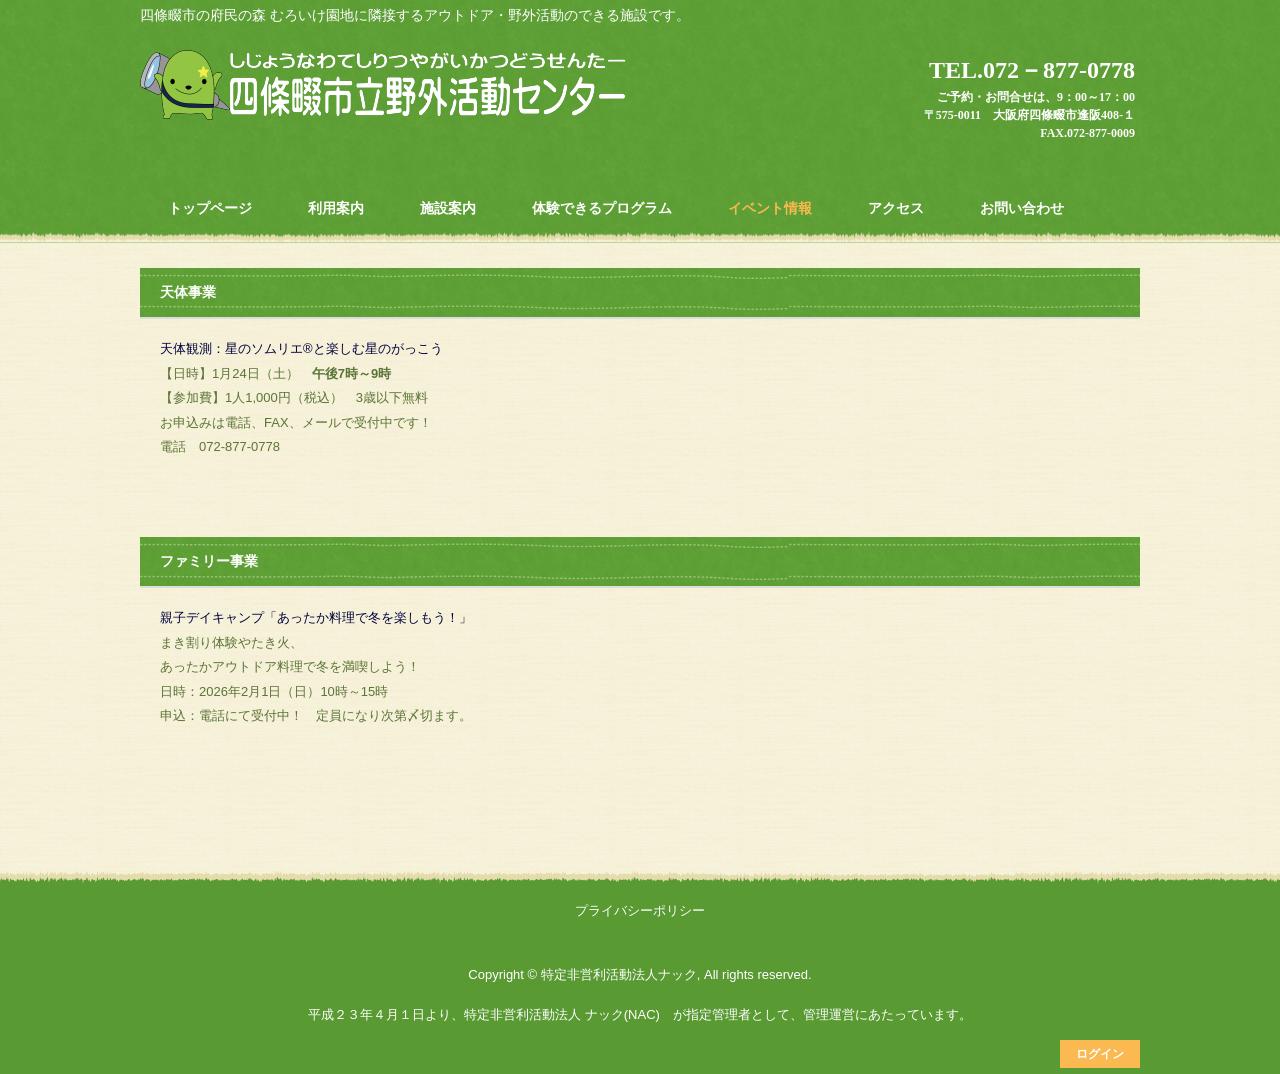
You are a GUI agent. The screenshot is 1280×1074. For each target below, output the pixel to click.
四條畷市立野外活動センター (386, 87)
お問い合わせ (1022, 208)
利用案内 (336, 208)
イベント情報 (770, 208)
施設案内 (448, 208)
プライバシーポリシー (640, 910)
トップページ (210, 208)
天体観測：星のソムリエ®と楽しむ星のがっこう (301, 348)
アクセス (896, 208)
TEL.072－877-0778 (1032, 70)
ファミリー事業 (209, 561)
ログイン (1100, 1054)
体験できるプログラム (602, 208)
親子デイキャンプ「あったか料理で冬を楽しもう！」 (316, 617)
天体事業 (188, 292)
